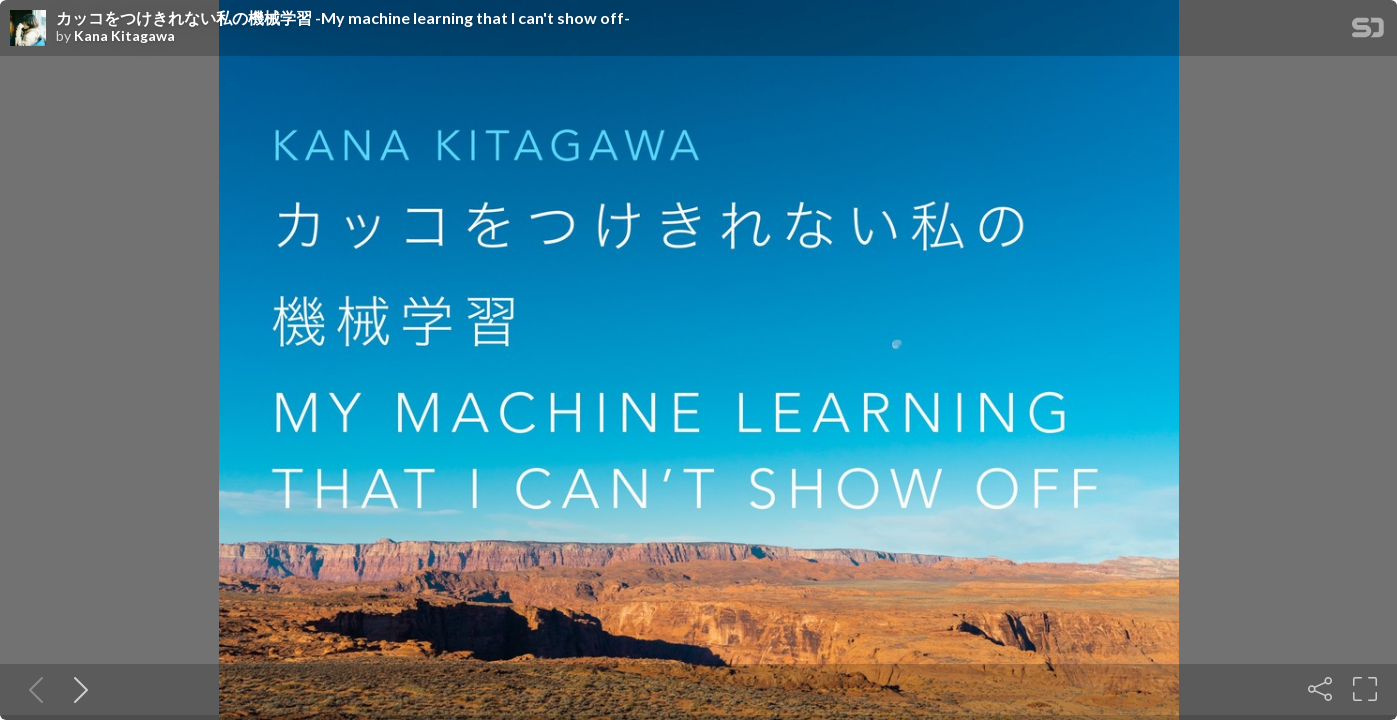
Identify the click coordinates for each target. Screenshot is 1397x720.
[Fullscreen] (1365, 689)
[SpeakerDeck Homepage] (1368, 31)
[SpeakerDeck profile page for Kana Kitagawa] (28, 29)
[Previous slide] (32, 689)
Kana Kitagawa (124, 36)
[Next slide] (77, 689)
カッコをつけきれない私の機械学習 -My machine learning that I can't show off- (343, 18)
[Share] (1320, 689)
